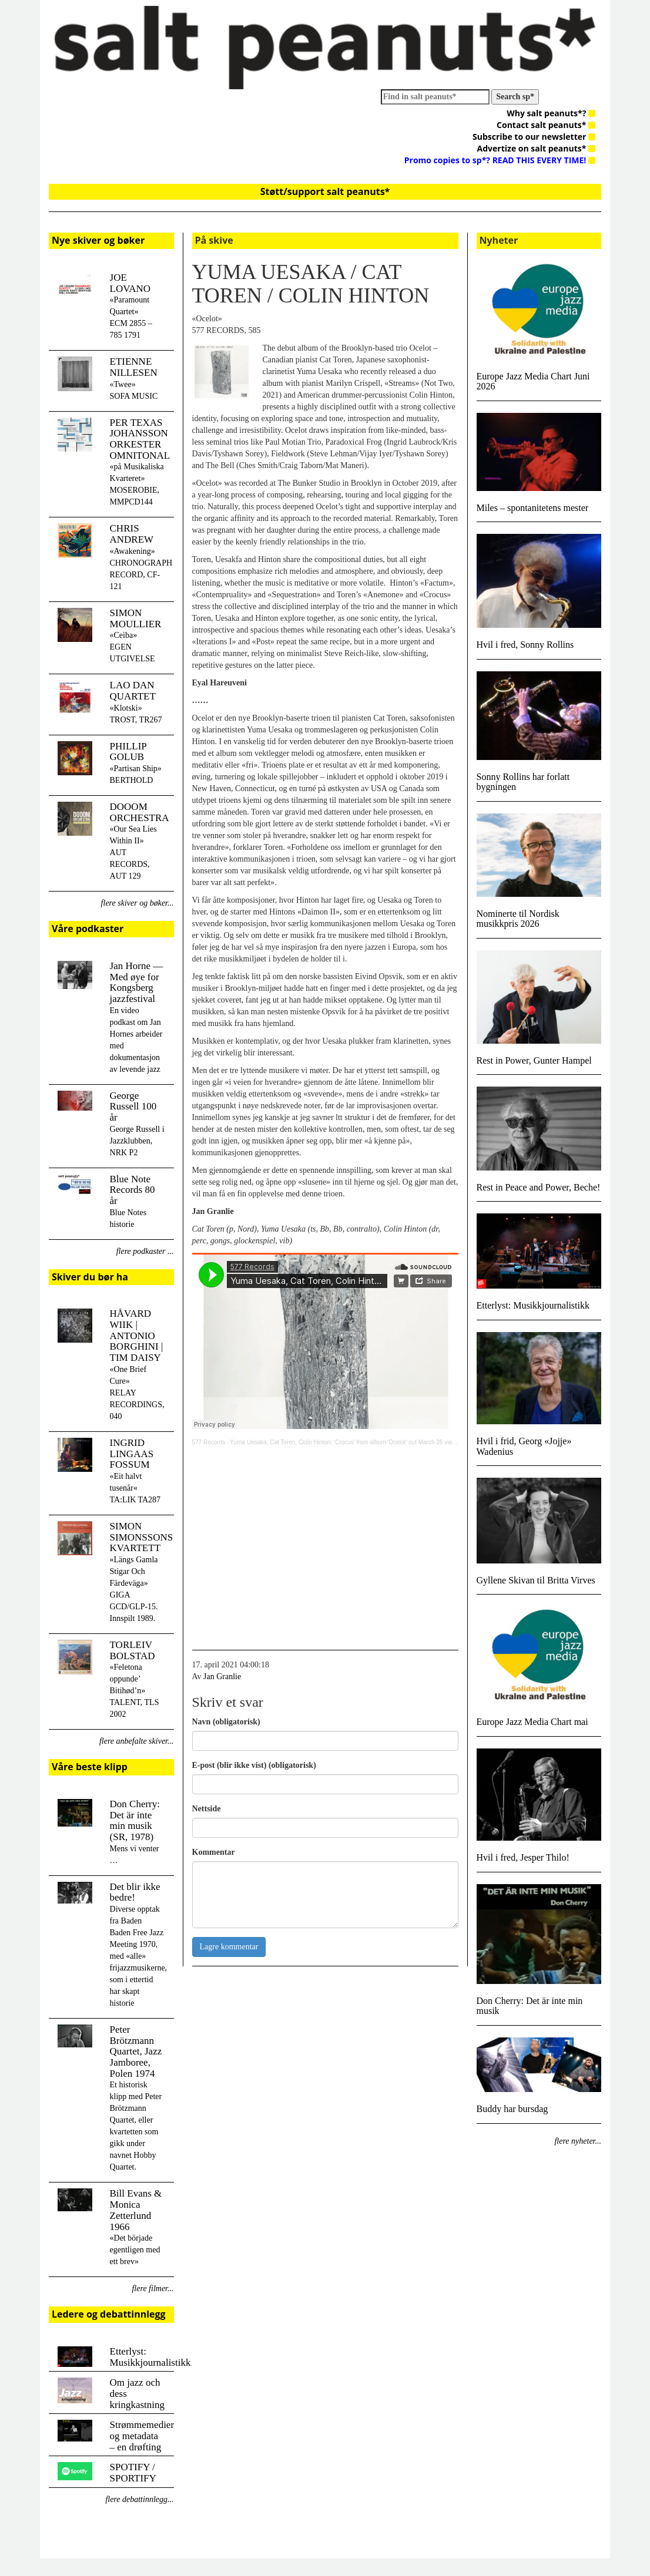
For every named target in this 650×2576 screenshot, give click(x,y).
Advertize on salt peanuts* (536, 148)
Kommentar (213, 1852)
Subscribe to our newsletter (534, 136)
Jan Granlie (222, 1676)
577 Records (209, 1442)
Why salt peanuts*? (551, 113)
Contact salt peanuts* (546, 124)
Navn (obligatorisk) (226, 1721)
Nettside (206, 1808)
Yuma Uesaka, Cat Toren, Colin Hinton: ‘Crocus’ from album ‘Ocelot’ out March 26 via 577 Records (358, 1442)
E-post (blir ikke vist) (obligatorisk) (254, 1765)
